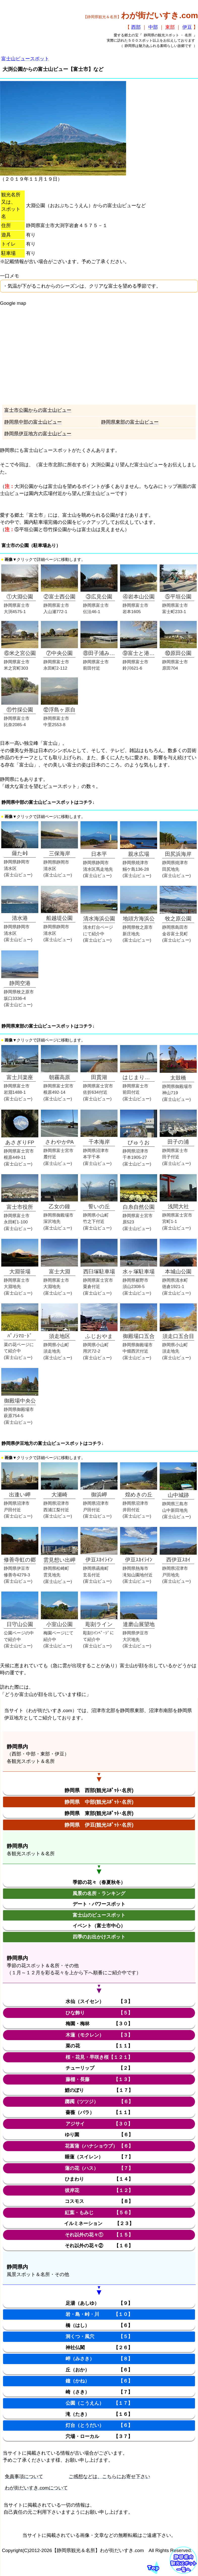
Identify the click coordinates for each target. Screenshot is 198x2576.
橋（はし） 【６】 (99, 2325)
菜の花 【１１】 (99, 2045)
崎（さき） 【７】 (99, 2392)
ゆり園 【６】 (99, 2134)
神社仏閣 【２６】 (99, 2347)
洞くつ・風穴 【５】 (99, 2336)
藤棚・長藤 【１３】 (99, 2079)
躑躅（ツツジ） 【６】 (99, 2101)
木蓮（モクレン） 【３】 (99, 2035)
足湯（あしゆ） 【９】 (99, 2303)
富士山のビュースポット (99, 1915)
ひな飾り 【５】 (99, 2012)
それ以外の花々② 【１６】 (99, 2245)
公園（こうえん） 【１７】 (99, 2403)
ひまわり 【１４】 (99, 2179)
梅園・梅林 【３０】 (99, 2023)
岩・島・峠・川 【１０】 (99, 2314)
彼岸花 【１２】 (99, 2190)
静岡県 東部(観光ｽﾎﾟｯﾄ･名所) (99, 1813)
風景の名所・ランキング (99, 1893)
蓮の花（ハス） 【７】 (99, 2168)
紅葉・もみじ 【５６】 (99, 2212)
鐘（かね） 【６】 (99, 2380)
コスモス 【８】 (99, 2201)
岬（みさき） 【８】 (99, 2358)
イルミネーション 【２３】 (99, 2223)
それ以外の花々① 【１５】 (99, 2234)
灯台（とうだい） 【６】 (99, 2425)
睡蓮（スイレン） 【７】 (99, 2156)
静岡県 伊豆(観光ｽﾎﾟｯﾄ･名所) (99, 1825)
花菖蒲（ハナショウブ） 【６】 (99, 2146)
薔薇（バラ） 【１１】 (99, 2112)
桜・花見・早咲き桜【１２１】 (99, 2057)
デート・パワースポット (99, 1904)
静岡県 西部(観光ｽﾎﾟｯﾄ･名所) (99, 1790)
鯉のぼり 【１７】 (99, 2090)
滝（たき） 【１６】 (99, 2414)
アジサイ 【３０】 (99, 2123)
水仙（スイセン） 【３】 (99, 2001)
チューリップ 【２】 (99, 2068)
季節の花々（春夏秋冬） (99, 1882)
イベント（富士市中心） (99, 1925)
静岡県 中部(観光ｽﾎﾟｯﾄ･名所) (99, 1802)
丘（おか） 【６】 (99, 2369)
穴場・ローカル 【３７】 (99, 2436)
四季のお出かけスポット (99, 1936)
